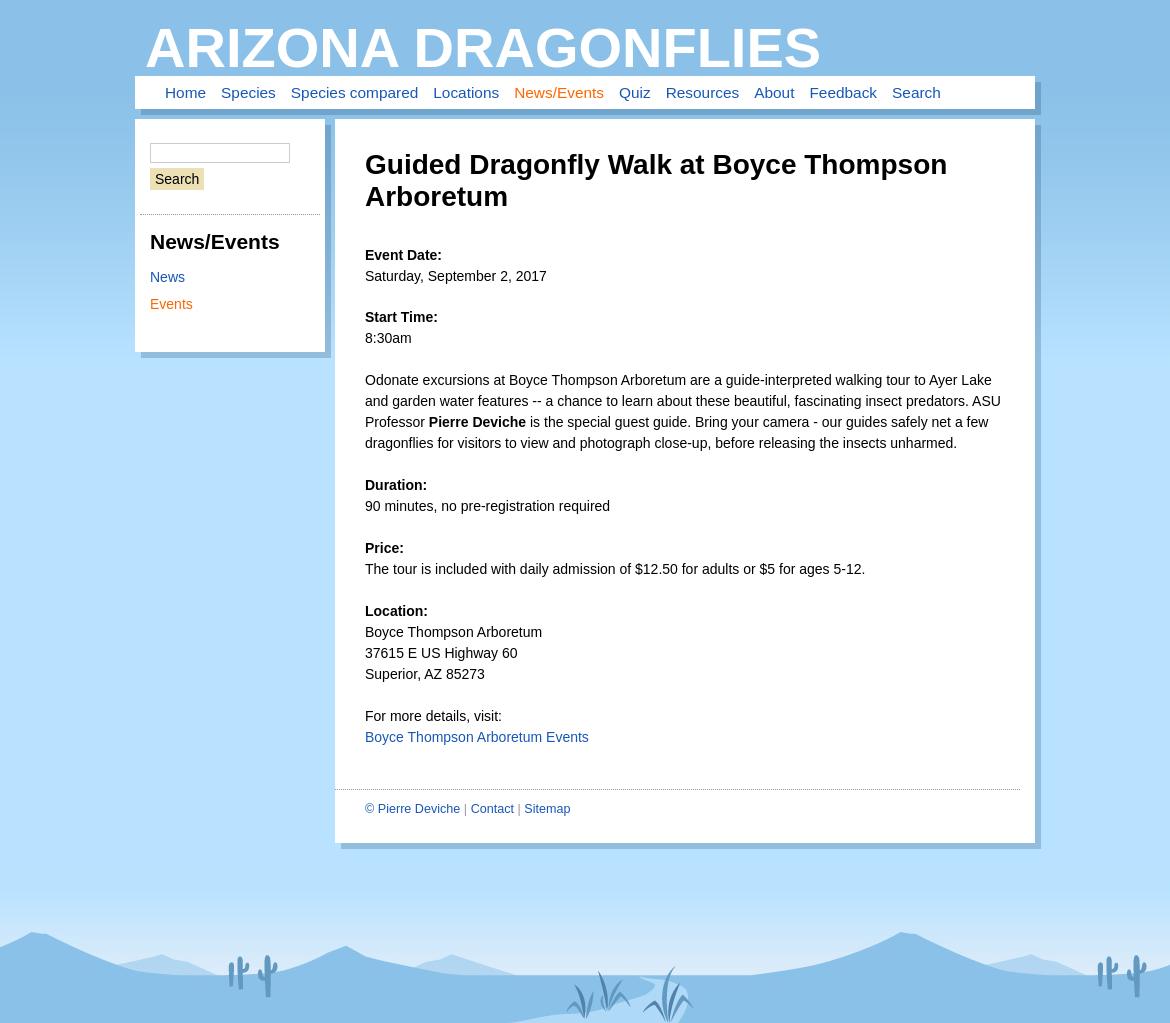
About (774, 92)
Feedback (843, 92)
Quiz (635, 92)
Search (916, 92)
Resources (703, 92)
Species (248, 92)
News (167, 277)
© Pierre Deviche (412, 809)
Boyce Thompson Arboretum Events (477, 737)
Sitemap (547, 809)
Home (185, 92)
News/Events (559, 92)
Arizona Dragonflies (483, 47)
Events (171, 304)
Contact (492, 809)
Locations (466, 92)
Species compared (354, 92)
